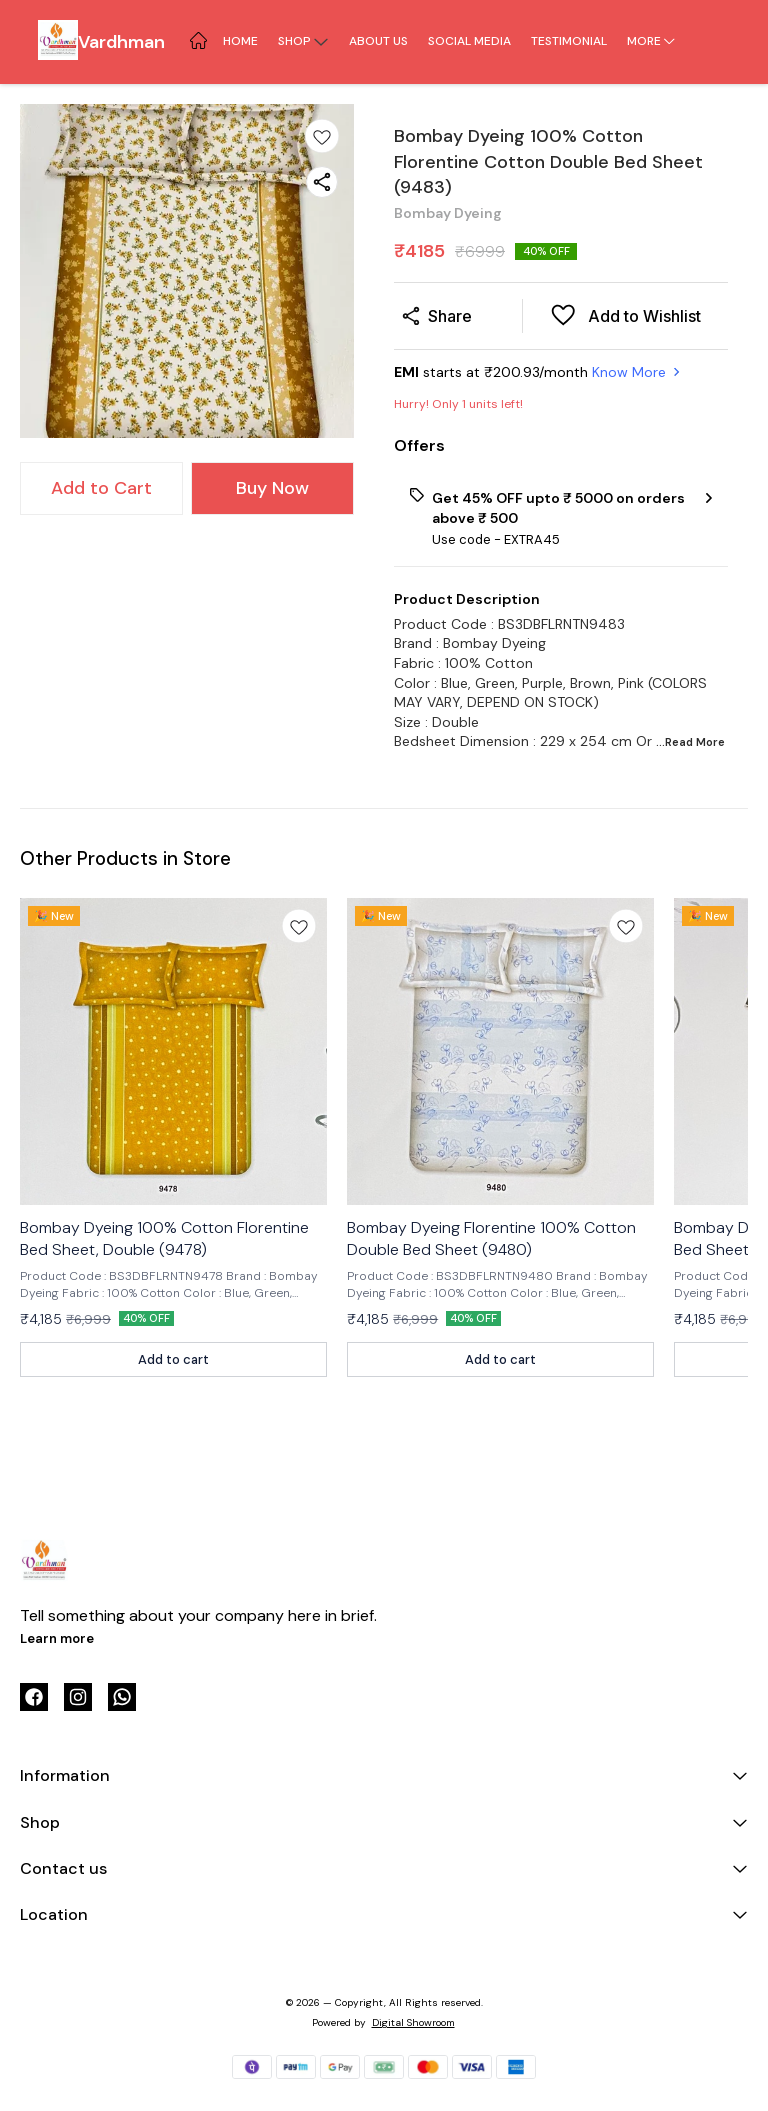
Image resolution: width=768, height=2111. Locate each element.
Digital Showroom (413, 2022)
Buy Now (272, 488)
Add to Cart (101, 488)
